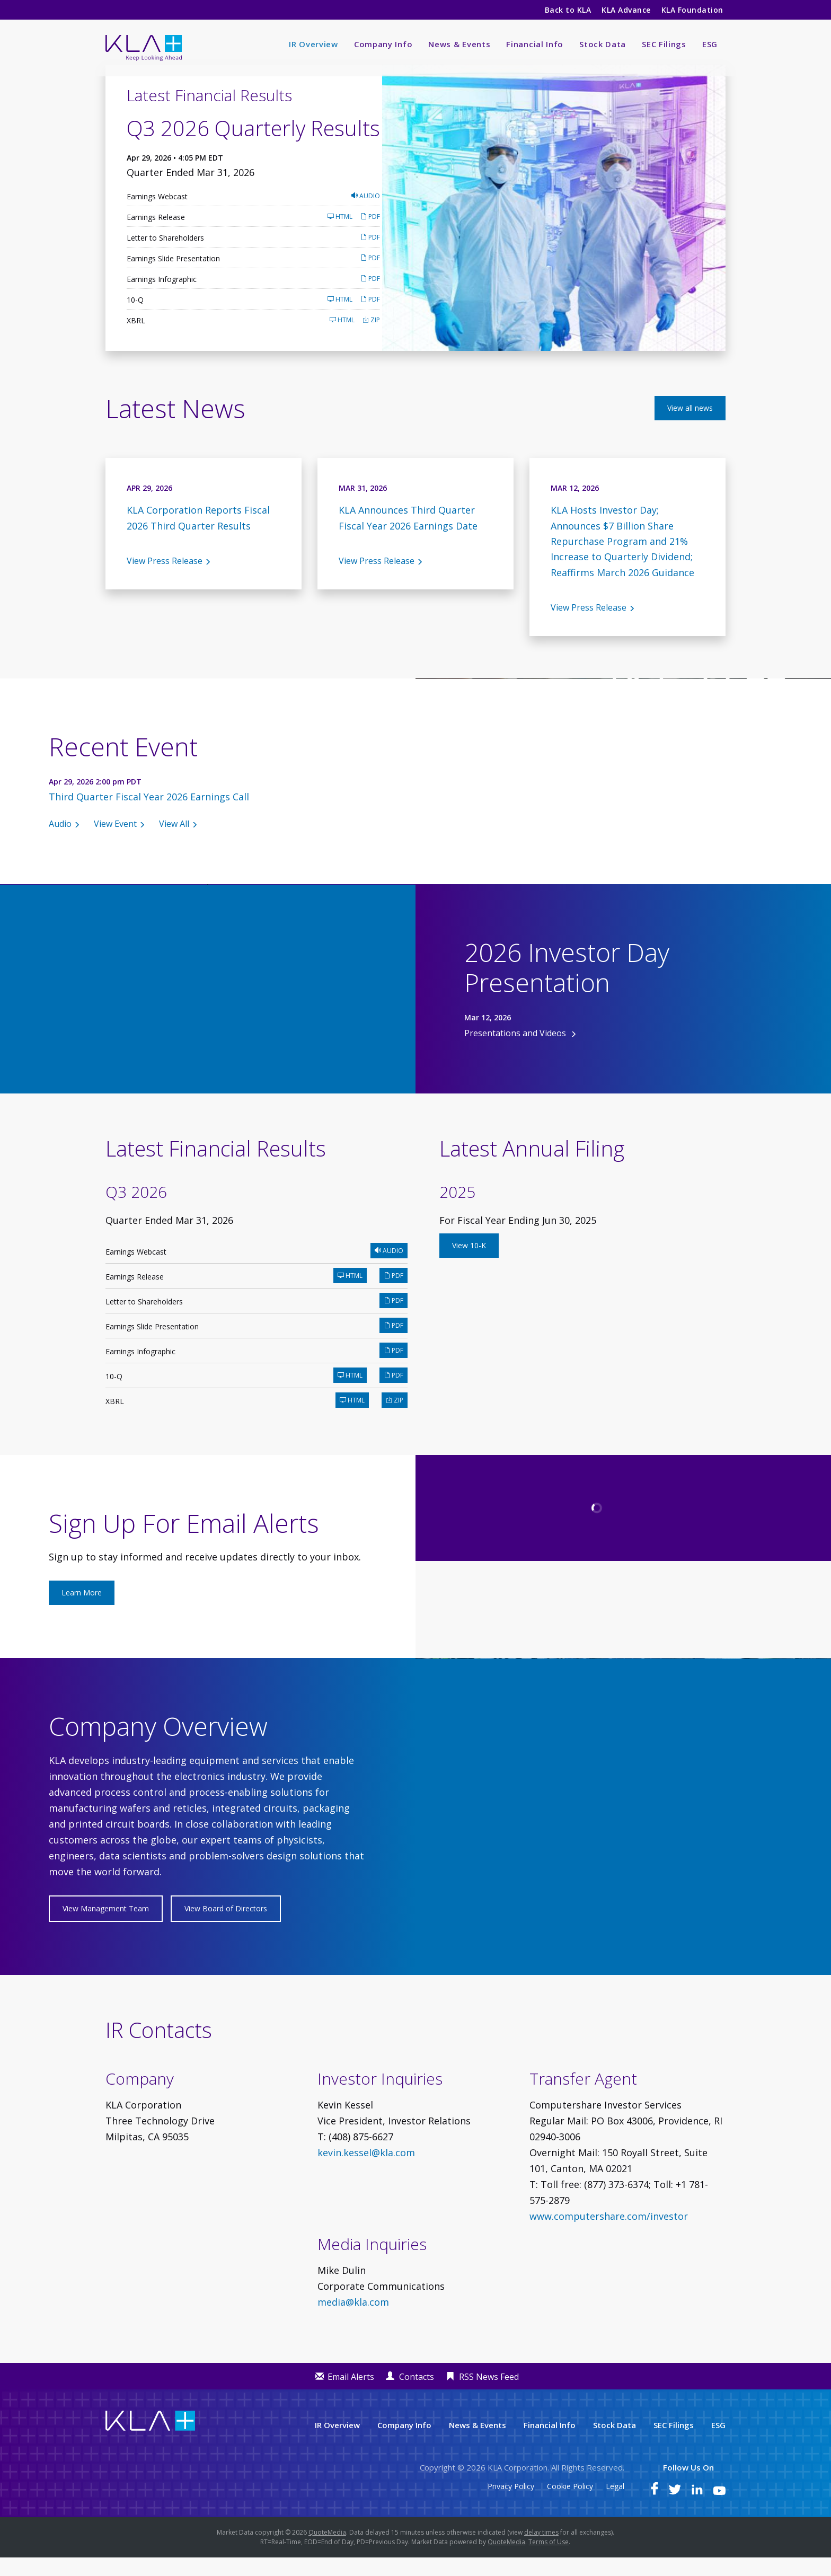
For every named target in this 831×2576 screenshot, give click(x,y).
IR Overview (313, 44)
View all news (690, 426)
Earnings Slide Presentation (173, 276)
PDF (370, 234)
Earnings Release (156, 235)
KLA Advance (626, 10)
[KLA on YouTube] (719, 2510)
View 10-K (469, 1263)
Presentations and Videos (516, 1051)
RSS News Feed (489, 2395)
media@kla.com (353, 2320)
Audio (365, 213)
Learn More (81, 1611)
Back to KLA (568, 10)
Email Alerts (351, 2395)
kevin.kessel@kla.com (366, 2171)
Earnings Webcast (157, 214)
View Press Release (164, 579)
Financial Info (534, 44)
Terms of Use (548, 2560)
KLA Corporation (517, 2486)
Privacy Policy (511, 2505)
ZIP (371, 337)
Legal (615, 2505)
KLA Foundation (693, 10)
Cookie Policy (570, 2505)
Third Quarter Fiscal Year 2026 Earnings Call (149, 814)
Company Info (383, 44)
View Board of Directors (225, 1927)
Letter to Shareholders (165, 256)
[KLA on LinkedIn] (697, 2510)
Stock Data (602, 44)
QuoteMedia (327, 2550)
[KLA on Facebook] (654, 2510)
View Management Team (106, 1927)
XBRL (136, 338)
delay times (541, 2550)
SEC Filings (664, 44)
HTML (340, 234)
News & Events (459, 44)
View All (174, 842)
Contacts (416, 2395)
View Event (115, 842)
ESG (710, 44)
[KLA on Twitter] (675, 2510)
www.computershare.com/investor (608, 2234)
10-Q (135, 318)
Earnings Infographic (162, 297)
